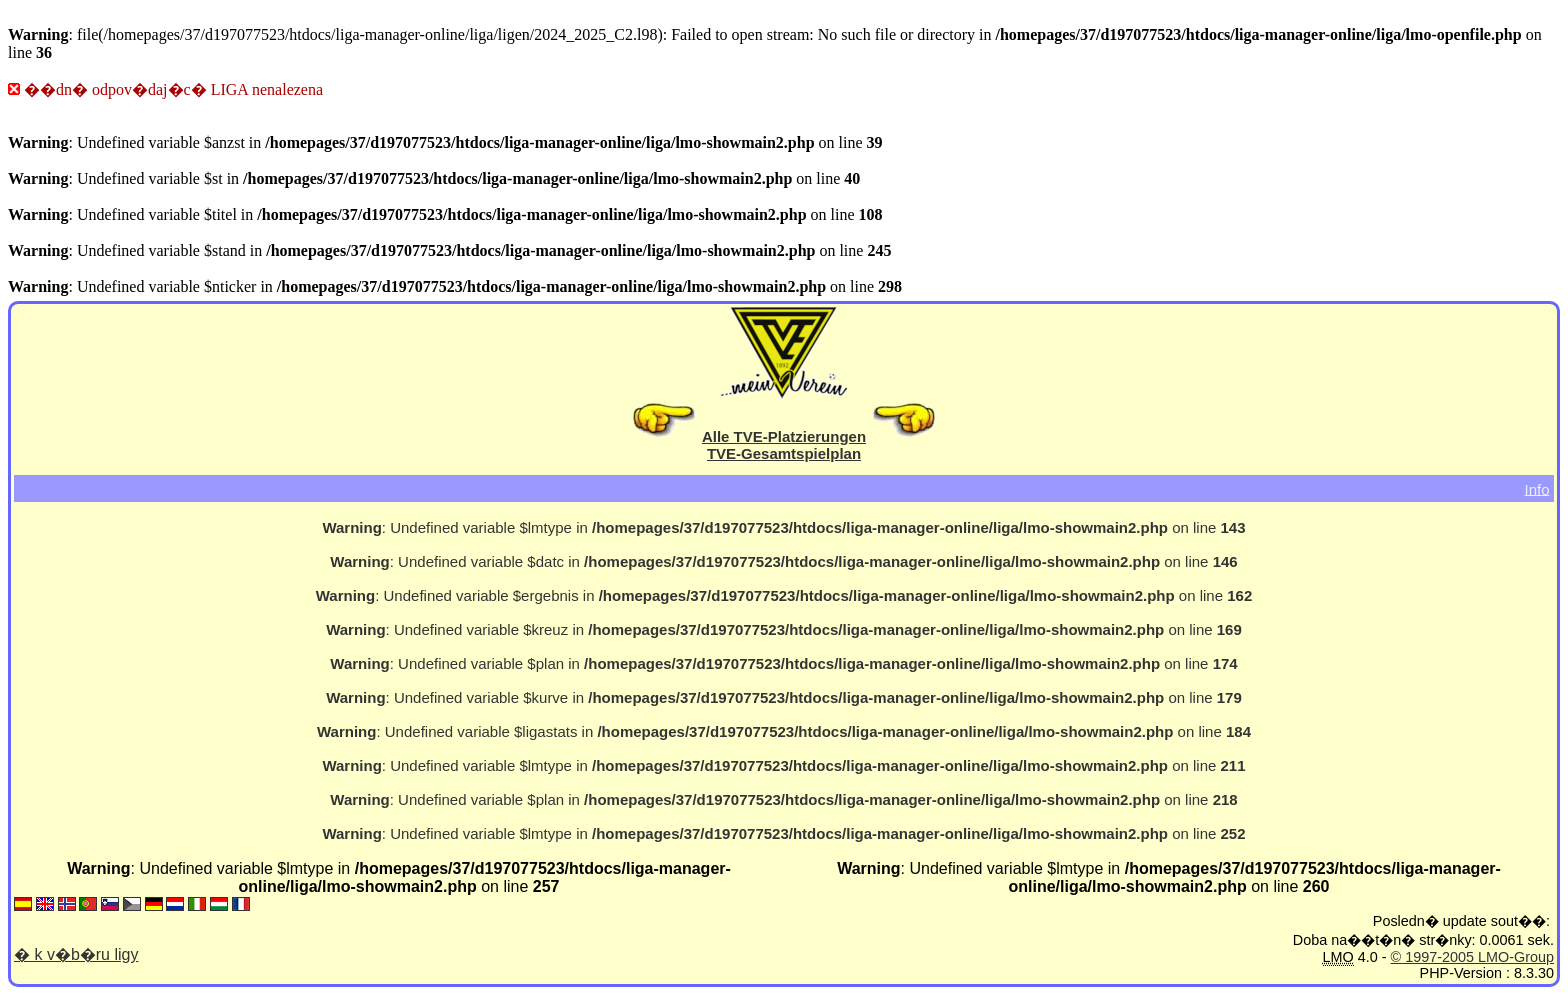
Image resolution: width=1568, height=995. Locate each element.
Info (1536, 488)
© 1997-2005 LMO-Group (1472, 957)
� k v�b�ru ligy (76, 954)
